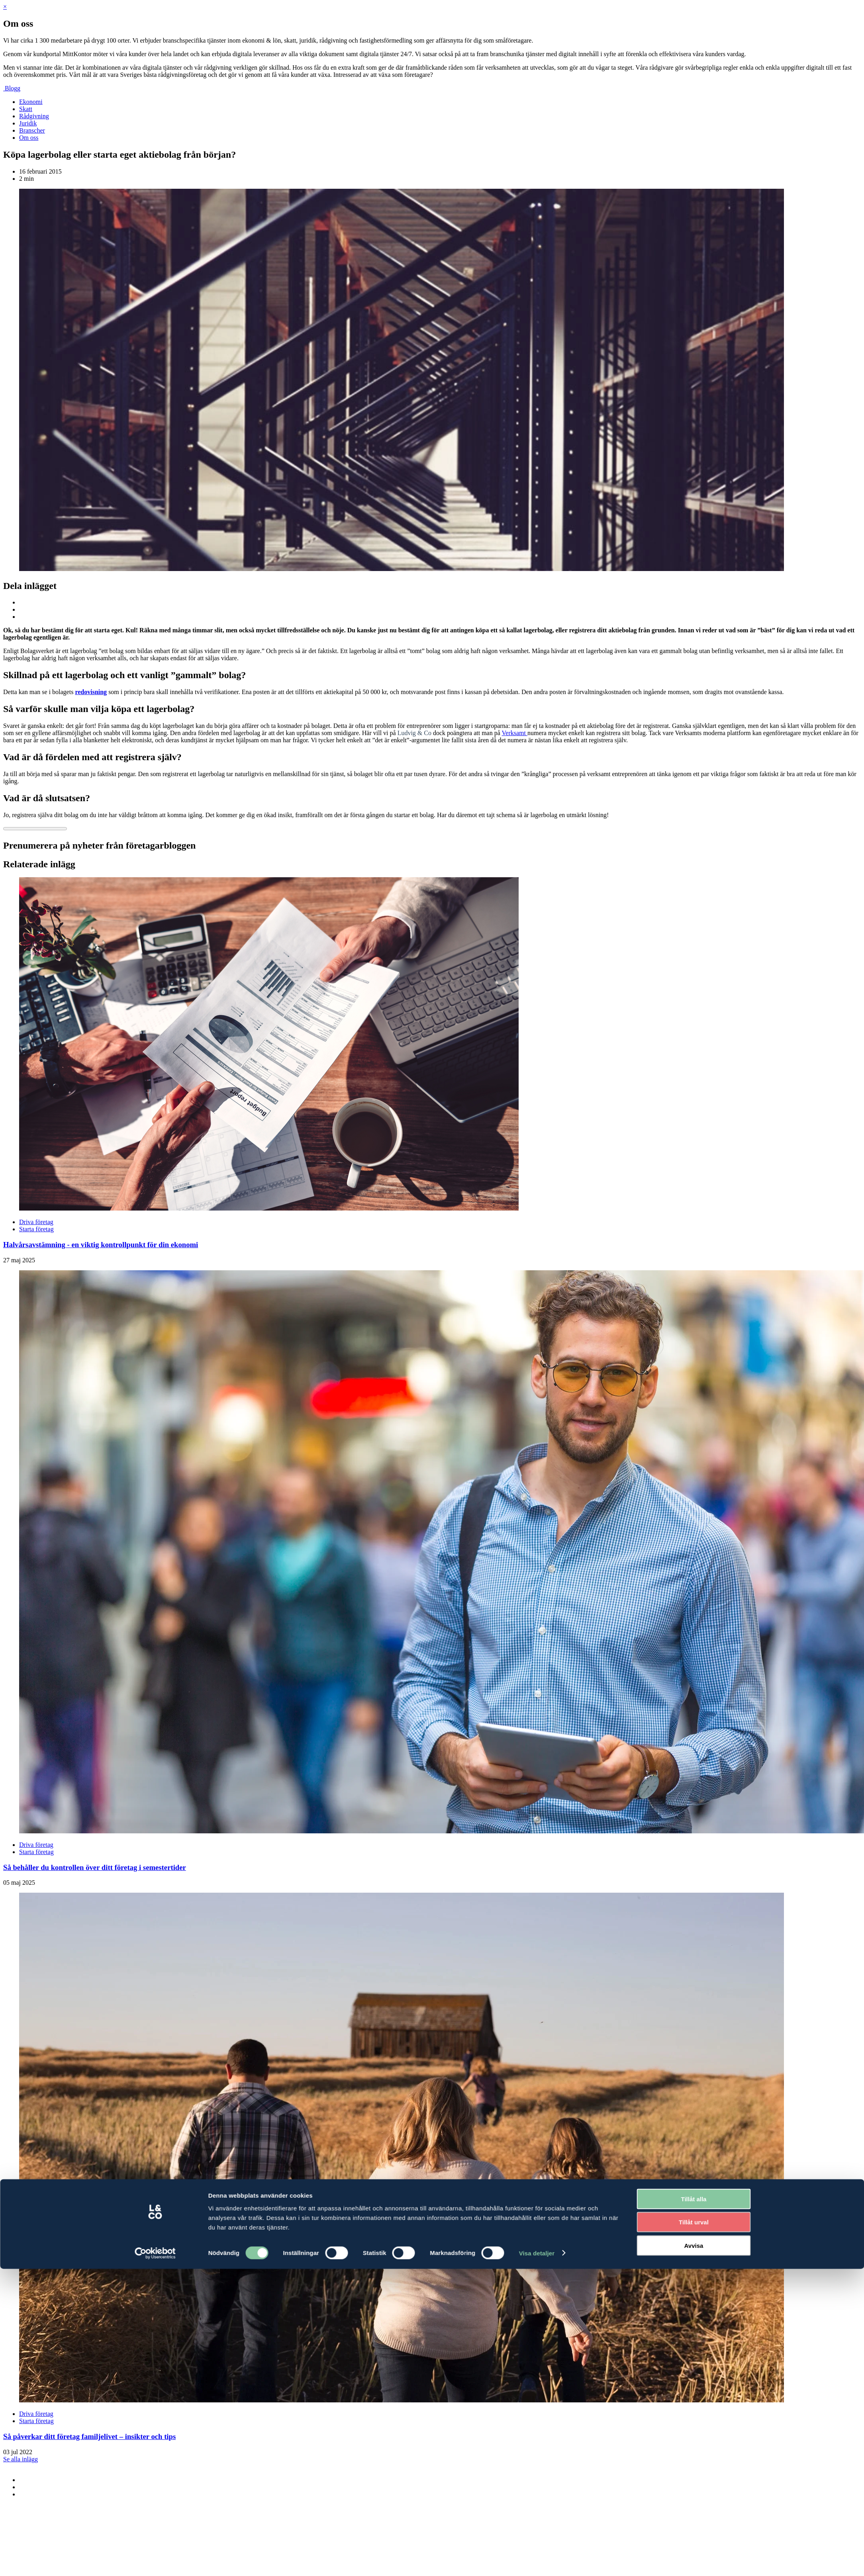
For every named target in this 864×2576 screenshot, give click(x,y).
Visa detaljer (536, 1778)
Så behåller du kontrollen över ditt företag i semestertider (94, 1867)
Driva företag (36, 1222)
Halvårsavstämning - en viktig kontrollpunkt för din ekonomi (100, 1244)
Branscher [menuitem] (32, 130)
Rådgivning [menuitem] (34, 116)
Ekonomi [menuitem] (31, 101)
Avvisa (693, 1771)
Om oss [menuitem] (28, 137)
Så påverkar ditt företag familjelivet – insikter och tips (89, 2436)
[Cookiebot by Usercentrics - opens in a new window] (155, 1778)
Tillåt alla (694, 1724)
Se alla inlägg (20, 2459)
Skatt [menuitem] (25, 109)
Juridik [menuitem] (28, 123)
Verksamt (514, 733)
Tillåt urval (694, 1747)
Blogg (12, 88)
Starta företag (36, 1229)
